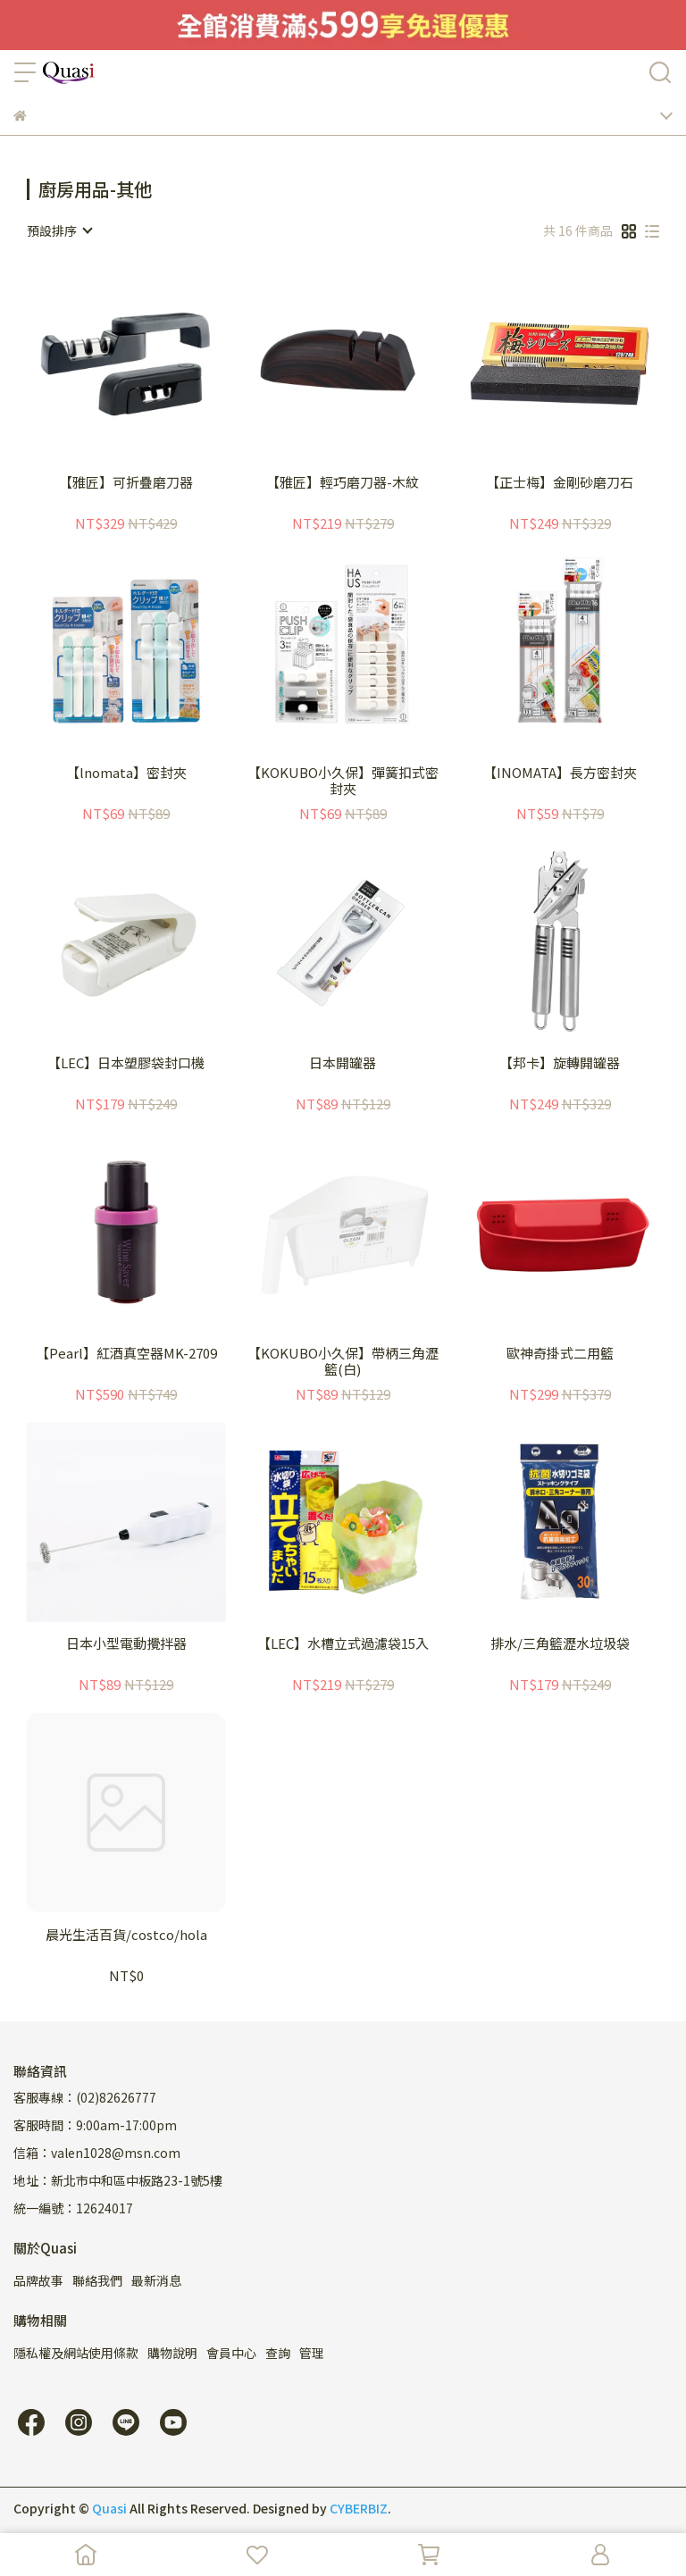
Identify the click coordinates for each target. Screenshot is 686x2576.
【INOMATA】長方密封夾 (560, 773)
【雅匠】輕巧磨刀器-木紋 (342, 482)
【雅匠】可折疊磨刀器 (126, 482)
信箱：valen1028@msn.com (96, 2153)
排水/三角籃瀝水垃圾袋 (560, 1643)
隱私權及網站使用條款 (75, 2353)
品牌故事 (38, 2280)
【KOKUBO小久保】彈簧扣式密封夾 (343, 781)
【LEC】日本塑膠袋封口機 (126, 1063)
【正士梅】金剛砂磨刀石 (559, 482)
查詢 (277, 2353)
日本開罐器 (342, 1063)
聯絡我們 (97, 2280)
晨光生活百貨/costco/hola (126, 1935)
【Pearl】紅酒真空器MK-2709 (126, 1353)
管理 (311, 2353)
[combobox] (59, 230)
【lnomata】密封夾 (126, 773)
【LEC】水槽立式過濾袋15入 (343, 1643)
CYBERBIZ (359, 2508)
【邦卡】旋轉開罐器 (559, 1063)
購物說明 (172, 2353)
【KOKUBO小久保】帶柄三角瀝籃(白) (343, 1361)
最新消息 (156, 2280)
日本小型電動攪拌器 (126, 1643)
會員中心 (231, 2353)
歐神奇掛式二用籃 (560, 1353)
